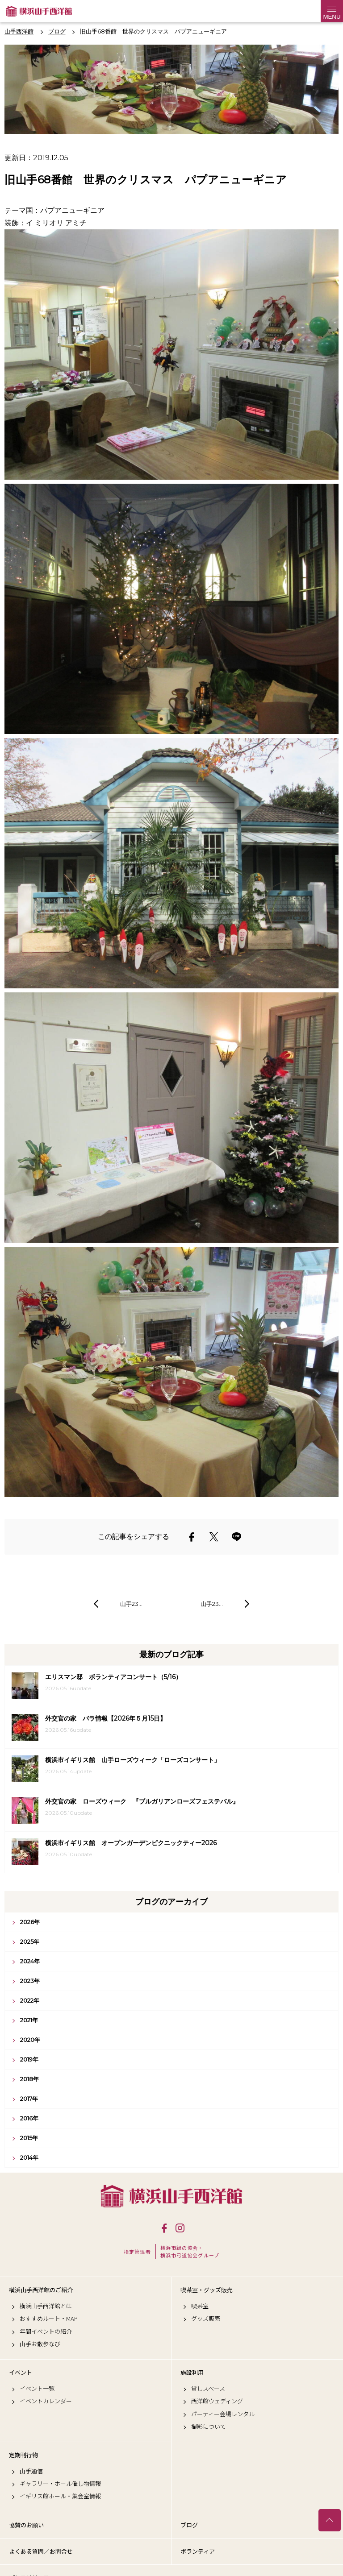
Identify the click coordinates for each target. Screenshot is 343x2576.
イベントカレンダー (46, 2401)
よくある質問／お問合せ (41, 2551)
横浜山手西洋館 (171, 2196)
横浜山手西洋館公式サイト (39, 11)
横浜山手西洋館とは (46, 2306)
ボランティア (197, 2551)
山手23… (131, 1603)
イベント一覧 (37, 2389)
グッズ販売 (205, 2319)
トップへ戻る (329, 2520)
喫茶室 (200, 2306)
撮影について (208, 2427)
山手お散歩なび (40, 2344)
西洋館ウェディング (217, 2401)
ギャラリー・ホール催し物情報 (60, 2484)
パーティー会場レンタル (223, 2414)
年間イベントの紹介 (46, 2331)
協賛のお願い (26, 2525)
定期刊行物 (23, 2455)
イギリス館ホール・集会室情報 (60, 2496)
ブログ (189, 2525)
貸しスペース (208, 2389)
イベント (20, 2373)
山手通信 (31, 2471)
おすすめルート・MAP (49, 2319)
